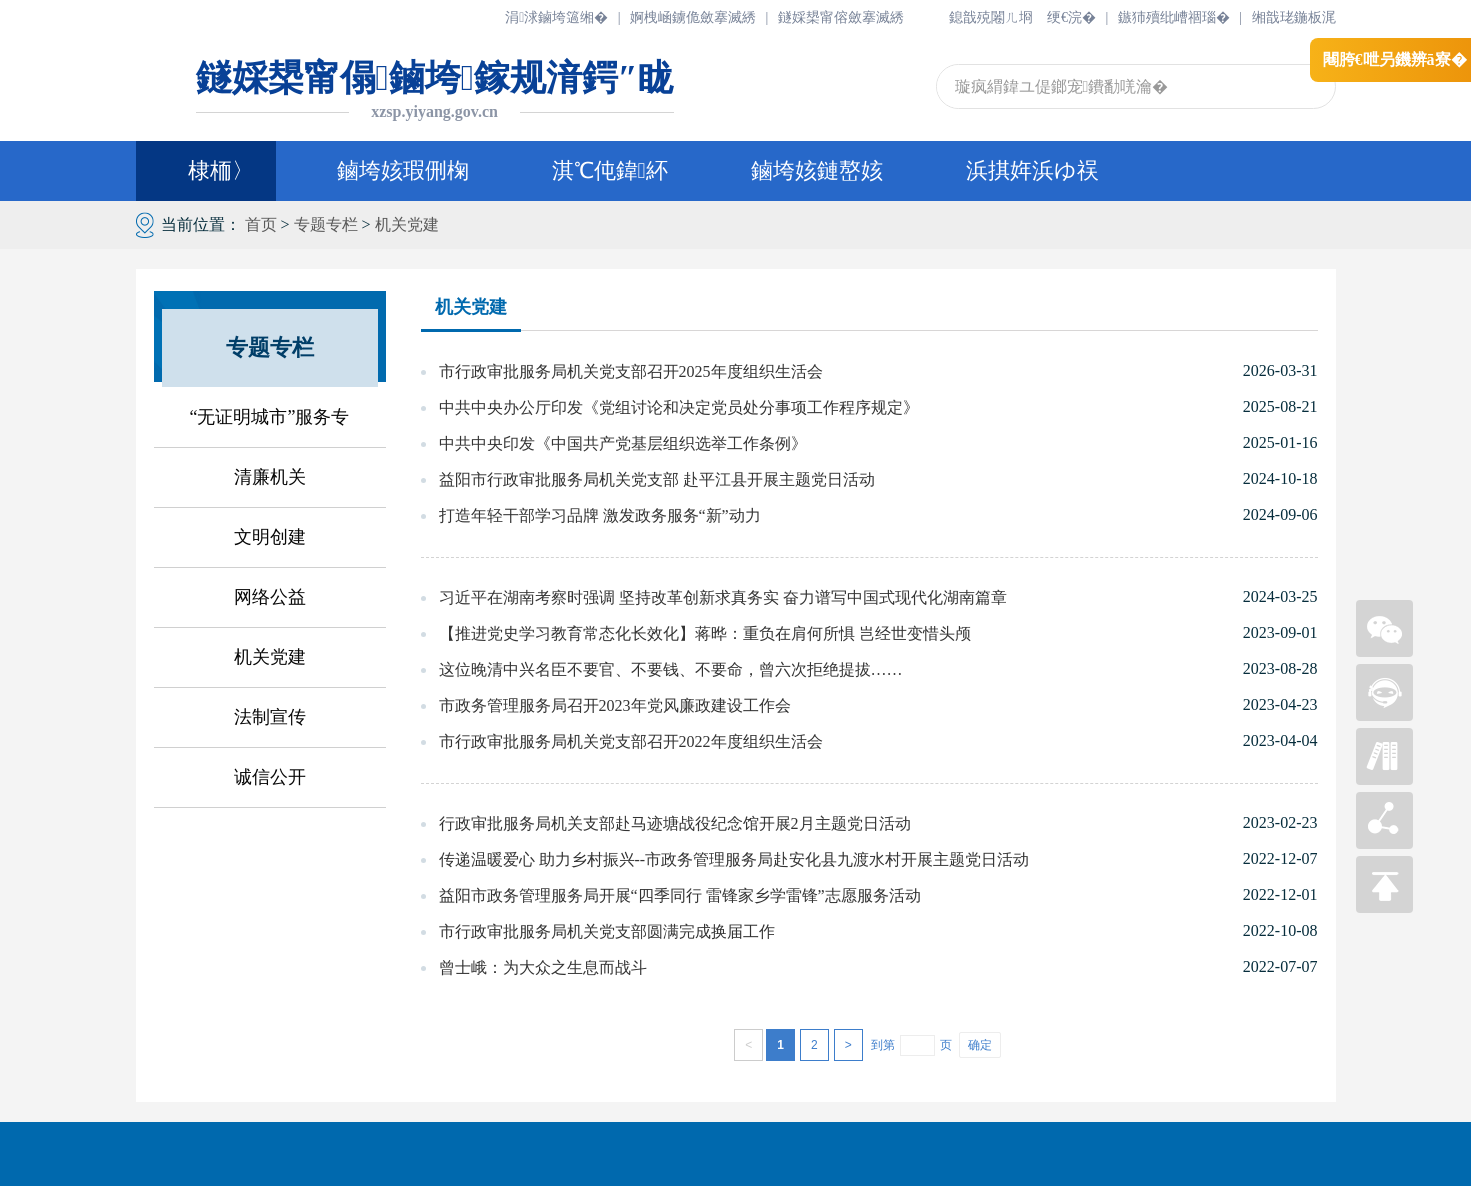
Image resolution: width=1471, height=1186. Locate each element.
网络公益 (270, 597)
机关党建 (407, 224)
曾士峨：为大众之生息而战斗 (543, 967)
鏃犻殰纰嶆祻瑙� (1174, 17)
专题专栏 (326, 224)
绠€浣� (1071, 17)
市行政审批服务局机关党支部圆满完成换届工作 (607, 931)
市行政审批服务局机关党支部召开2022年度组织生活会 (631, 741)
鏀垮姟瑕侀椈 (403, 170)
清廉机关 (270, 477)
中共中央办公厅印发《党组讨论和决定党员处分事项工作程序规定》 (679, 407)
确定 (980, 1045)
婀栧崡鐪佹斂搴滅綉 (693, 17)
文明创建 (270, 537)
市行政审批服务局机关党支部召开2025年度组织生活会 (631, 371)
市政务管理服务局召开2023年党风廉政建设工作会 (615, 705)
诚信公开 (270, 777)
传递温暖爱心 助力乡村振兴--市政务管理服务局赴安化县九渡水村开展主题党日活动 (734, 859)
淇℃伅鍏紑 (610, 170)
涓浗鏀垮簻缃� (556, 17)
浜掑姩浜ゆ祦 (1032, 170)
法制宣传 (270, 717)
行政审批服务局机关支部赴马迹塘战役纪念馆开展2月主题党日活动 (675, 823)
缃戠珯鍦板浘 (1294, 17)
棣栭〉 (206, 171)
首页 (261, 224)
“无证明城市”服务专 (270, 417)
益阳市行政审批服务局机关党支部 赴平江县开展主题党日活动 (657, 479)
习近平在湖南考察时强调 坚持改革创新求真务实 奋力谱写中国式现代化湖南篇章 (723, 597)
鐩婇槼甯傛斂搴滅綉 (841, 17)
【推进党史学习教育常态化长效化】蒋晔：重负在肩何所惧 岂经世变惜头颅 (705, 633)
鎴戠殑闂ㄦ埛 (991, 17)
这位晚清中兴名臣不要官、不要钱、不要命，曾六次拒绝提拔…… (671, 669)
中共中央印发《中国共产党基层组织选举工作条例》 (623, 443)
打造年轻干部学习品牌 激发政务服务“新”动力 (600, 515)
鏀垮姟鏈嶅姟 (817, 170)
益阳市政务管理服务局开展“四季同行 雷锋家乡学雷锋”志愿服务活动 (680, 895)
